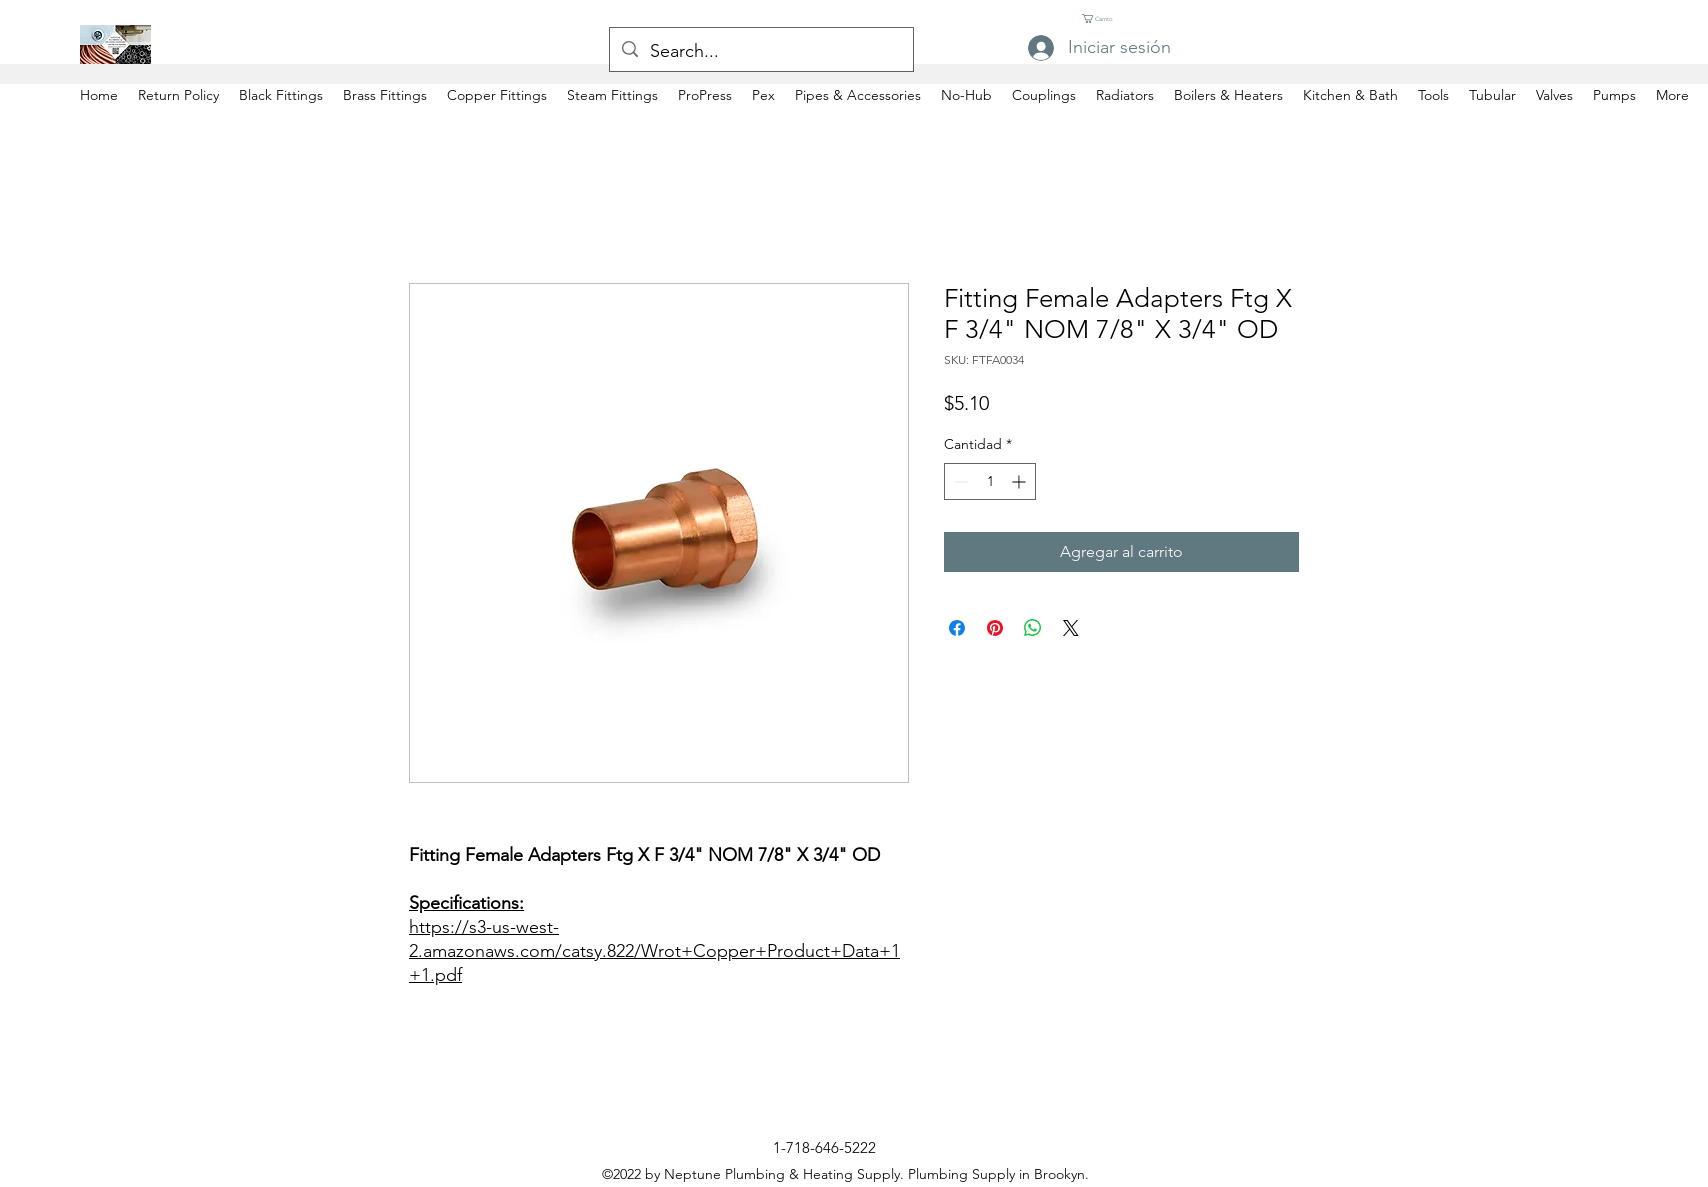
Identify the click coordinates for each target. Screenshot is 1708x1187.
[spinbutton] (990, 481)
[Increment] (1020, 481)
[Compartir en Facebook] (957, 628)
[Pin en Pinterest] (995, 628)
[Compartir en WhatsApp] (1033, 628)
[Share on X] (1071, 628)
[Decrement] (959, 481)
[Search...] (760, 52)
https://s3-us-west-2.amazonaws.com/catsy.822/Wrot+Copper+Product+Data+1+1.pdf (654, 951)
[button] (1102, 18)
